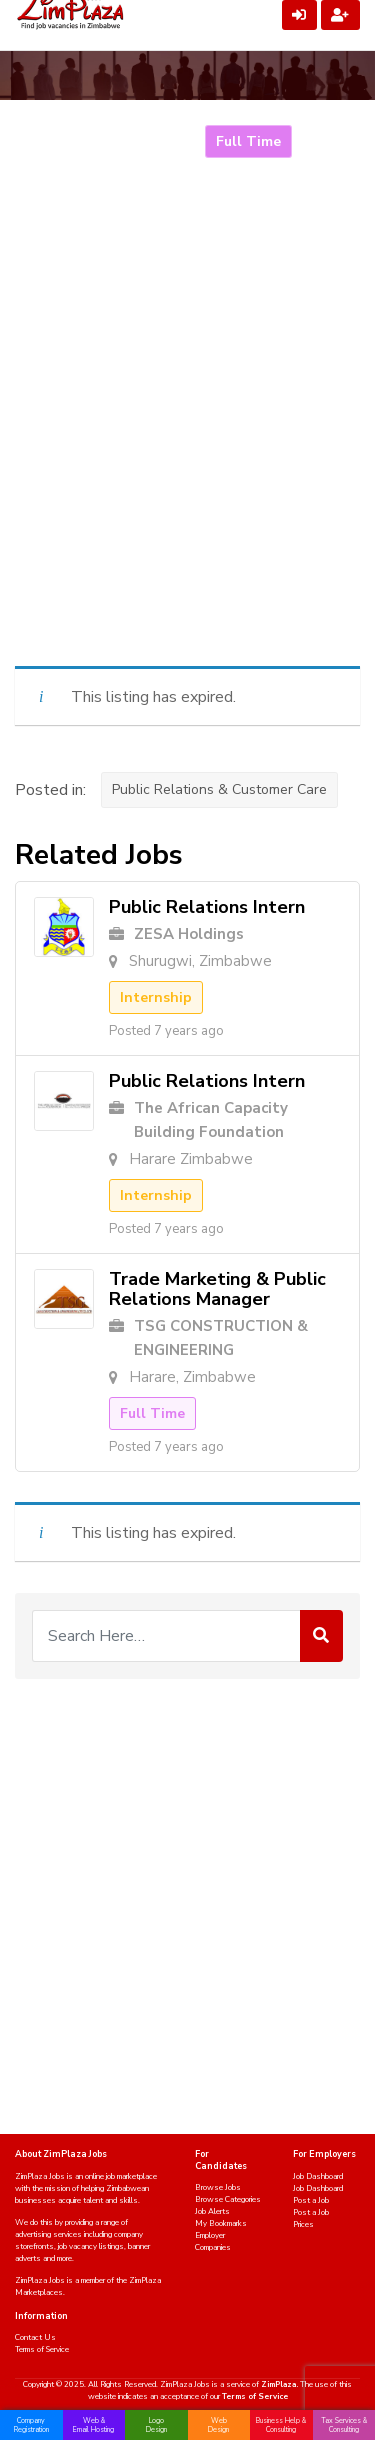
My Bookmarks (221, 2223)
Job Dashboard (318, 2176)
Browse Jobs (218, 2187)
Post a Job (311, 2200)
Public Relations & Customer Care (219, 789)
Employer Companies (213, 2241)
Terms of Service (42, 2349)
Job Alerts (212, 2211)
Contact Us (35, 2337)
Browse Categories (228, 2199)
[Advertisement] (187, 448)
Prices (303, 2224)
